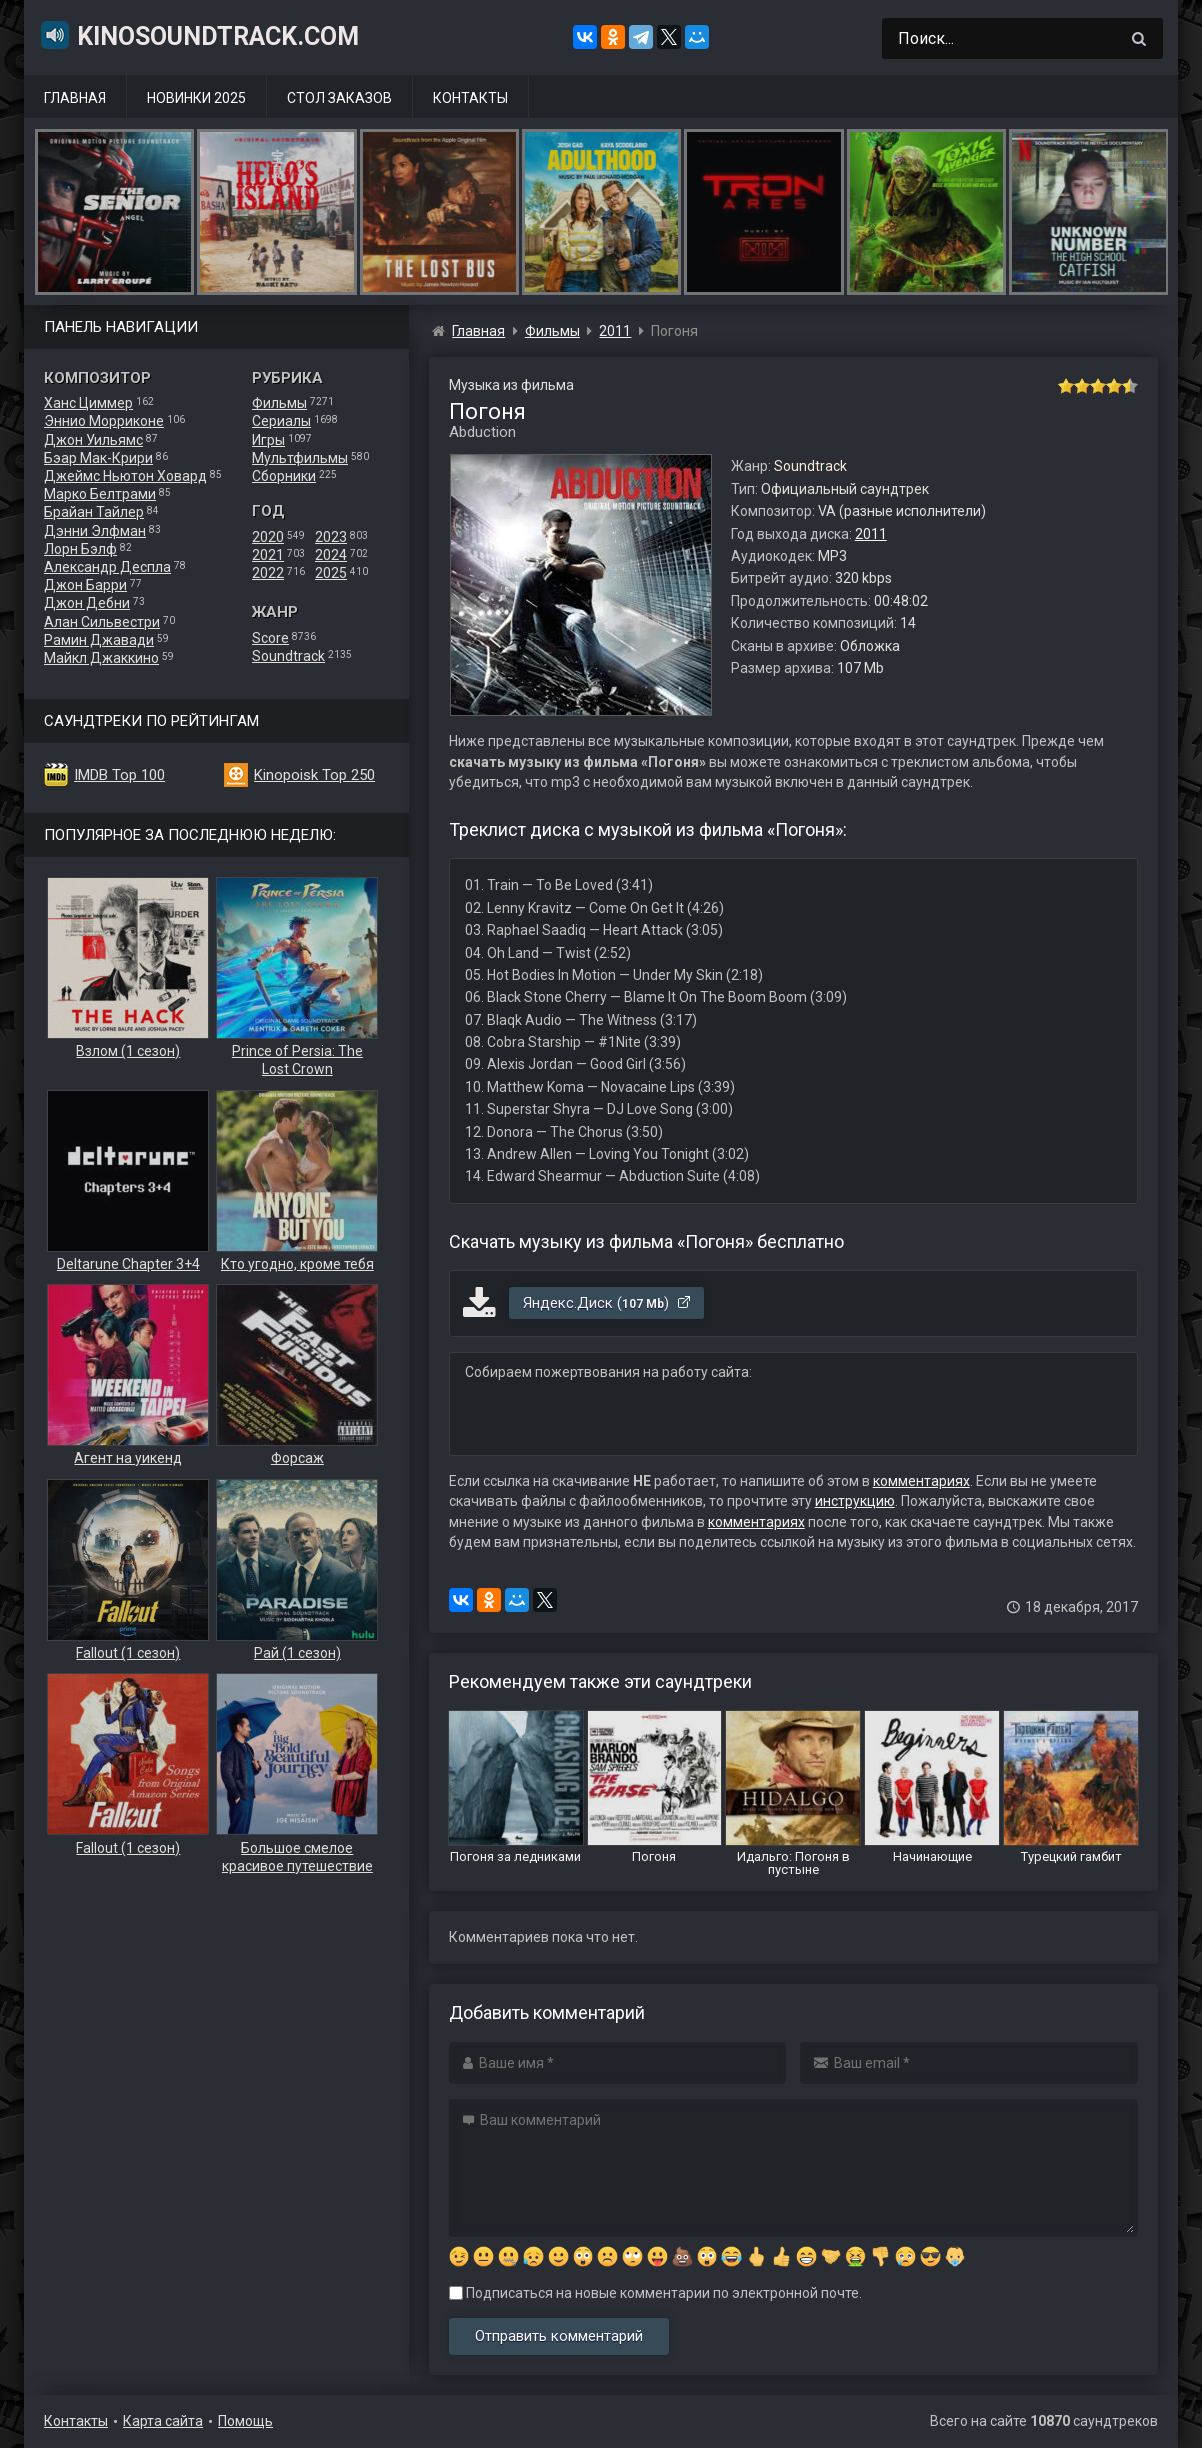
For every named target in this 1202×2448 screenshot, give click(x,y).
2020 (268, 537)
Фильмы (279, 403)
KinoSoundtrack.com (199, 35)
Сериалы (281, 421)
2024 (331, 555)
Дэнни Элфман (95, 531)
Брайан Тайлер (94, 512)
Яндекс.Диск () (607, 1303)
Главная (75, 98)
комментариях (921, 1481)
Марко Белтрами (100, 494)
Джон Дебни (87, 603)
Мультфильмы (300, 458)
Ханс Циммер (88, 403)
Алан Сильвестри (102, 622)
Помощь (245, 2421)
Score (270, 638)
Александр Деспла (107, 567)
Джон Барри (85, 585)
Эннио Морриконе (104, 421)
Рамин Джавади (99, 640)
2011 (871, 534)
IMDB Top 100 (119, 775)
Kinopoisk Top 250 (314, 775)
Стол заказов (339, 98)
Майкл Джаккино (101, 658)
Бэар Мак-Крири (98, 458)
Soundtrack (288, 656)
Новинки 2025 (196, 98)
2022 (268, 573)
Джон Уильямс (93, 440)
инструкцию (855, 1501)
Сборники (284, 476)
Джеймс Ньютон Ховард (125, 476)
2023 (331, 537)
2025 (331, 573)
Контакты (470, 98)
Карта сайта (163, 2421)
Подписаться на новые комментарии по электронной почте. (655, 2293)
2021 (268, 555)
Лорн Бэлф (80, 549)
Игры (268, 440)
